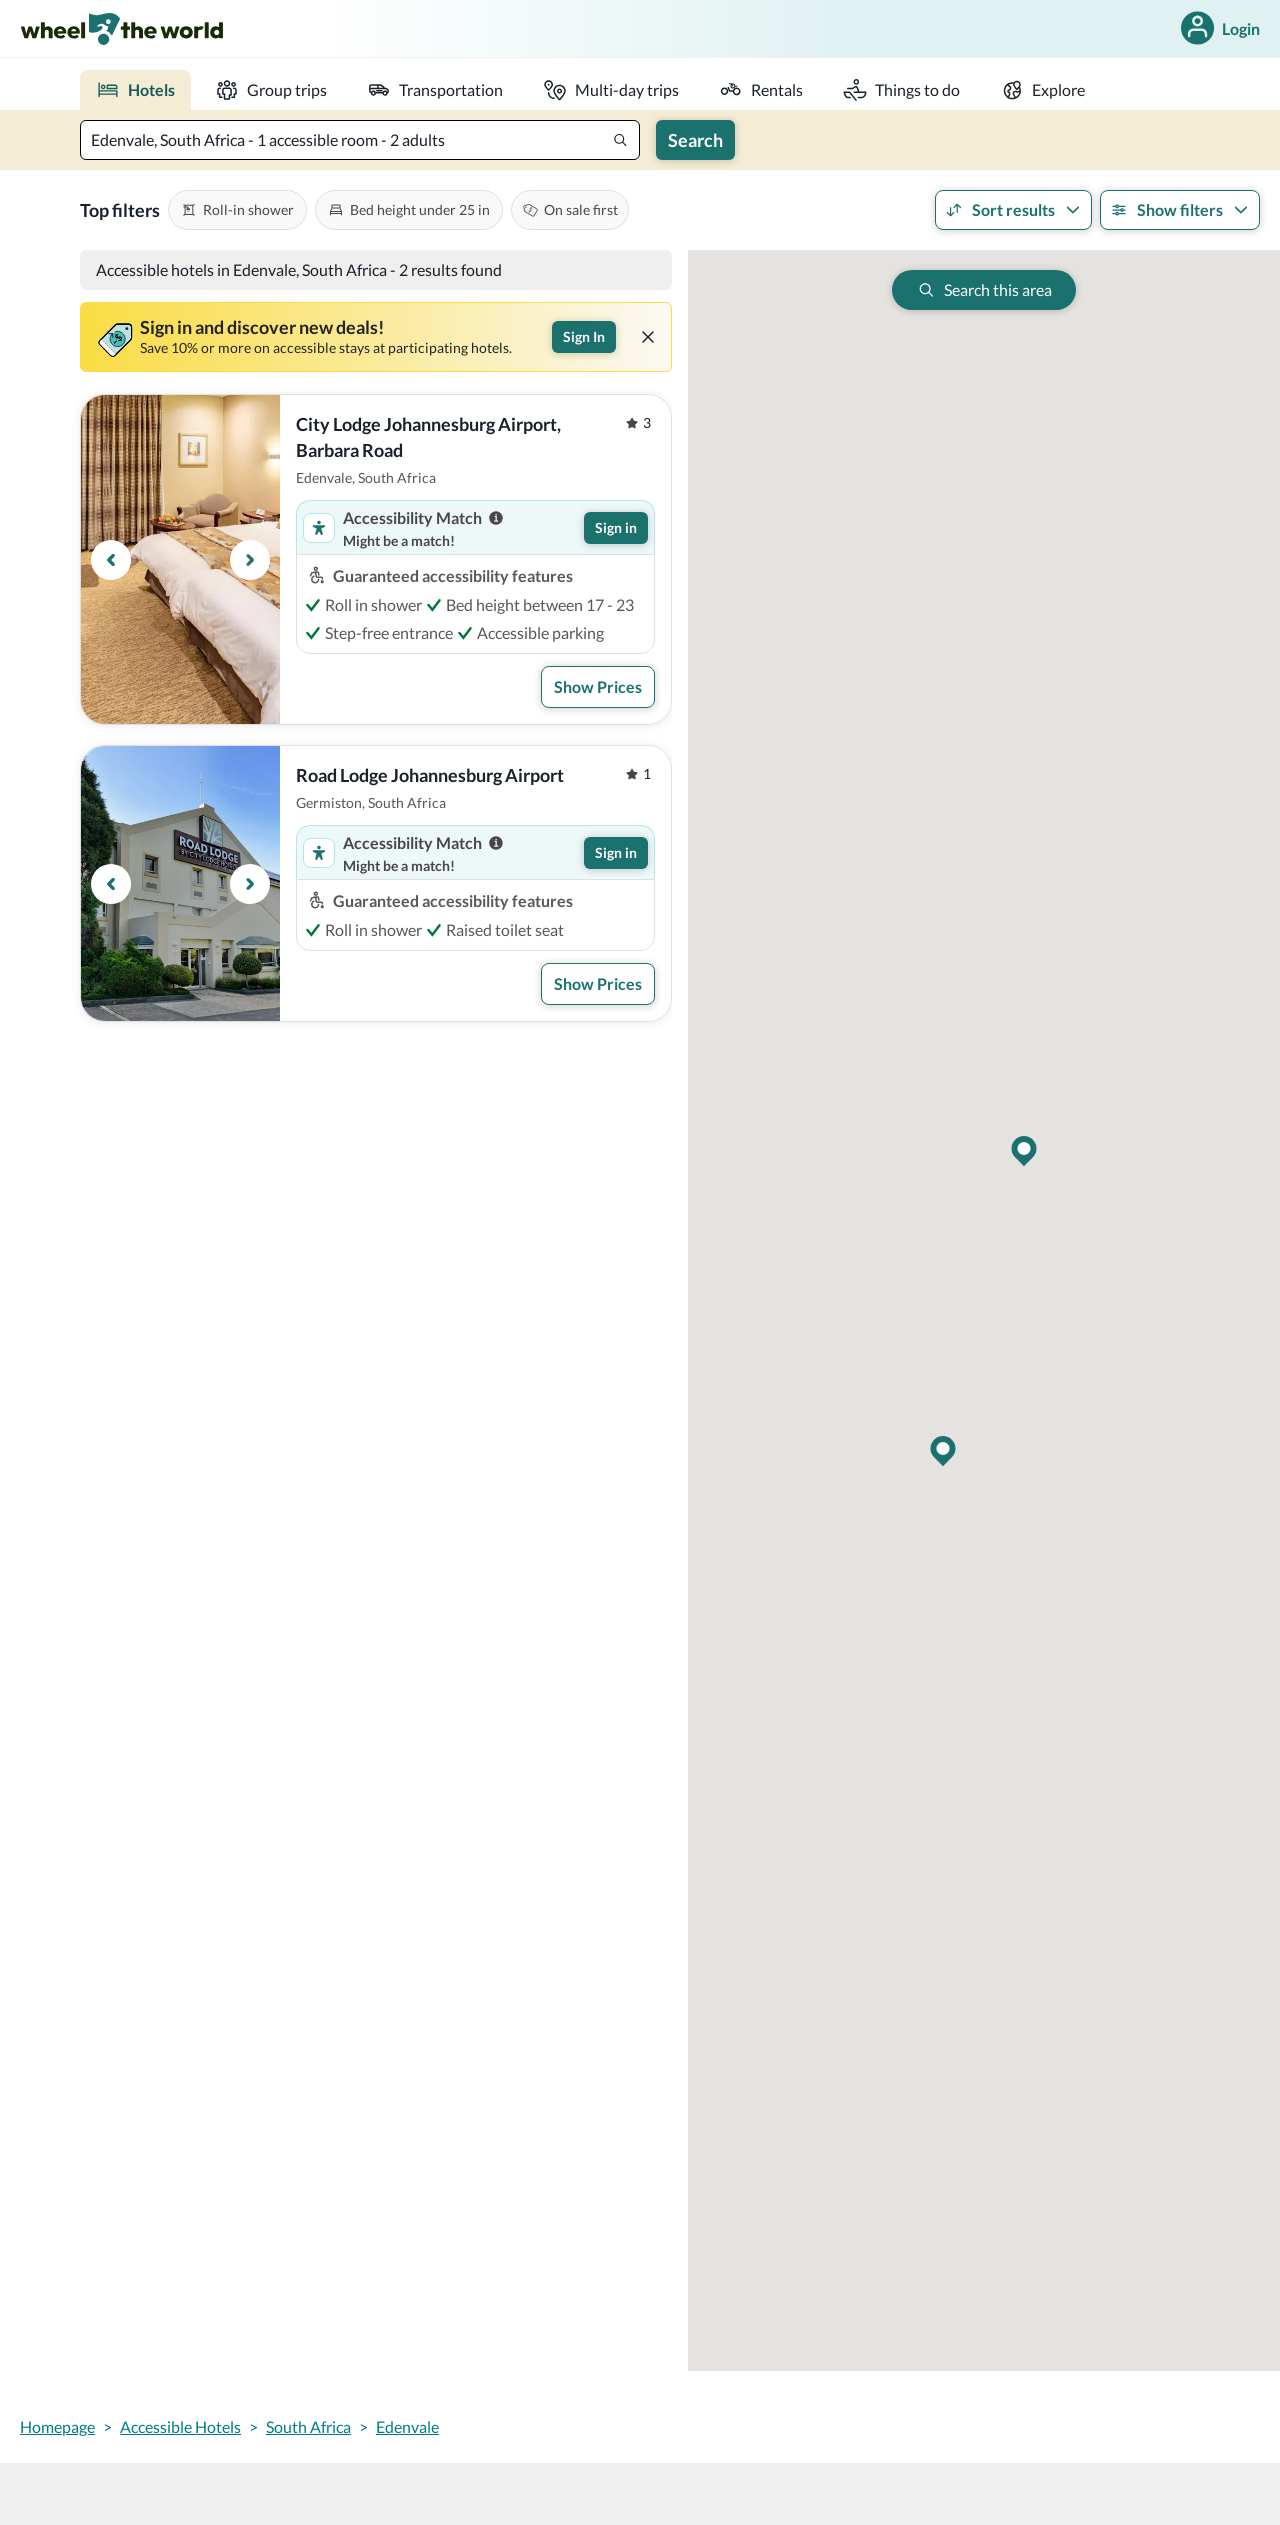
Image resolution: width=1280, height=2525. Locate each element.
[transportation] (435, 90)
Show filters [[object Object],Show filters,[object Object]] (1180, 210)
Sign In (584, 336)
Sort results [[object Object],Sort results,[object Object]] (1013, 210)
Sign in (616, 527)
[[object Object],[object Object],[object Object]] (237, 210)
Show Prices (598, 686)
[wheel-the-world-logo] (121, 28)
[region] (180, 559)
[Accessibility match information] (496, 518)
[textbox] (360, 140)
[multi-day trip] (611, 90)
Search (695, 140)
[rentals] (761, 90)
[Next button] (250, 560)
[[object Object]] (648, 337)
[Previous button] (111, 560)
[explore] (1042, 90)
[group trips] (271, 90)
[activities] (901, 90)
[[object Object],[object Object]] (570, 210)
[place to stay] (135, 90)
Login (1218, 28)
